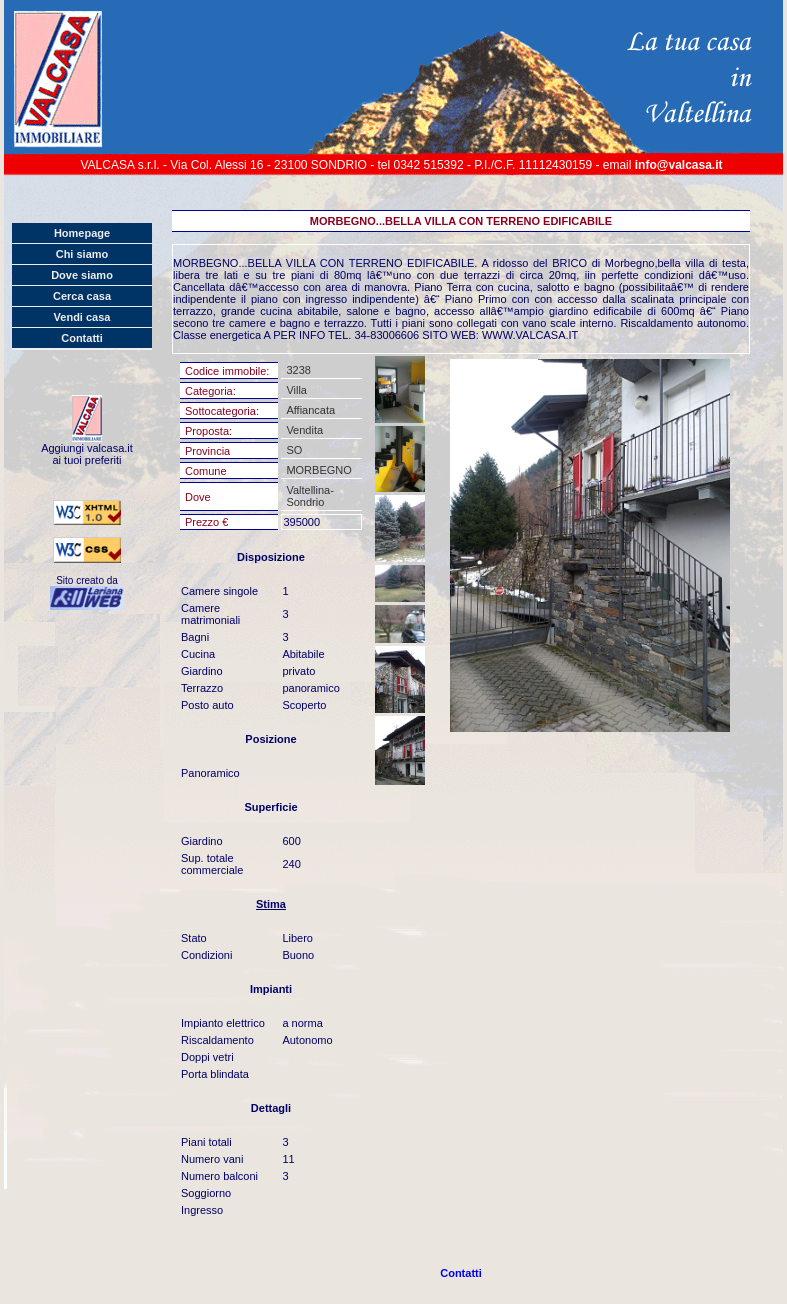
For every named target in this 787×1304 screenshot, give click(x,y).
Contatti (82, 338)
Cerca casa (82, 296)
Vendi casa (82, 317)
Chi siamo (82, 254)
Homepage (82, 233)
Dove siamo (82, 275)
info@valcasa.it (679, 165)
